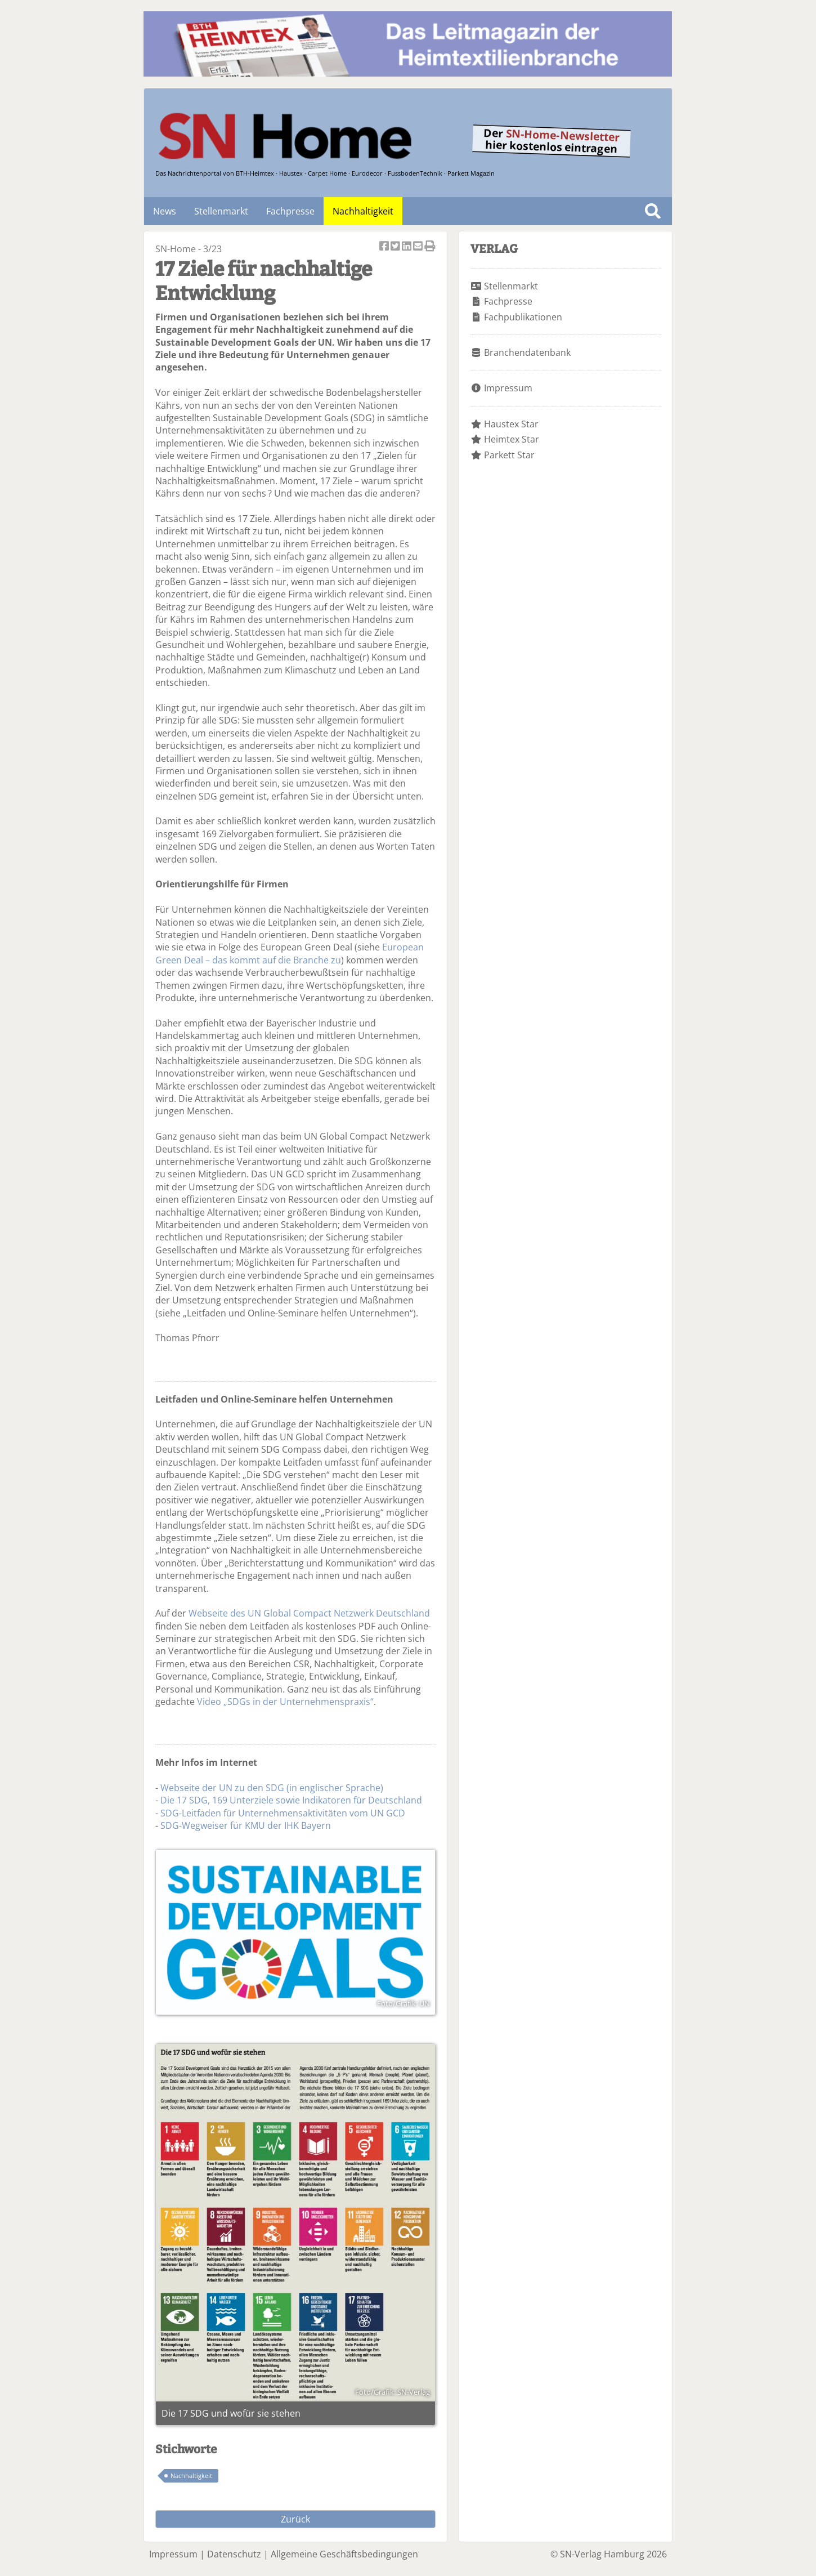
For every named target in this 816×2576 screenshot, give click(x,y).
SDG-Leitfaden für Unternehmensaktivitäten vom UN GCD (282, 1813)
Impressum (508, 388)
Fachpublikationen (523, 317)
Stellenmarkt (221, 211)
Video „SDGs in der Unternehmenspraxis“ (285, 1701)
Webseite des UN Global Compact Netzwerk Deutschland (309, 1613)
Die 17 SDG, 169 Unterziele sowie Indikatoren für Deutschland (291, 1800)
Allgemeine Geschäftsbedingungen (344, 2554)
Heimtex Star (511, 439)
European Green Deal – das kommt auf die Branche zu (289, 953)
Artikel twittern (396, 246)
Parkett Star (509, 455)
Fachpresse (290, 211)
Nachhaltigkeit (363, 211)
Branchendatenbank (527, 352)
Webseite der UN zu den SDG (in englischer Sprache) (271, 1788)
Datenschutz (234, 2554)
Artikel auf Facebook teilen (385, 246)
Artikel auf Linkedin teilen (407, 246)
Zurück (295, 2519)
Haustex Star (511, 424)
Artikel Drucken (430, 246)
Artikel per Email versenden (418, 246)
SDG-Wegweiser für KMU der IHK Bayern (245, 1825)
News (164, 211)
